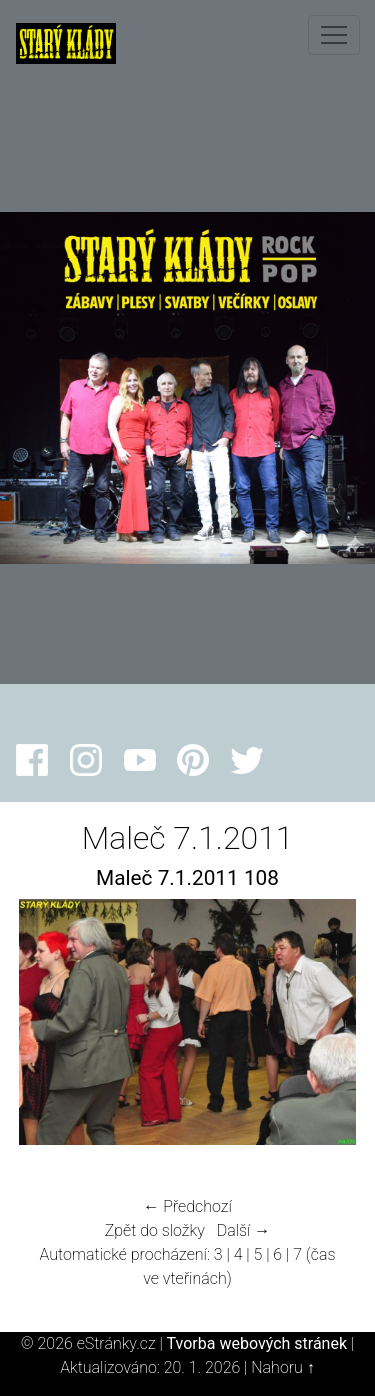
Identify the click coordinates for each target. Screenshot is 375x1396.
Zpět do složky (155, 1230)
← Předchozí (187, 1206)
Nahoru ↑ (282, 1367)
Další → (244, 1230)
